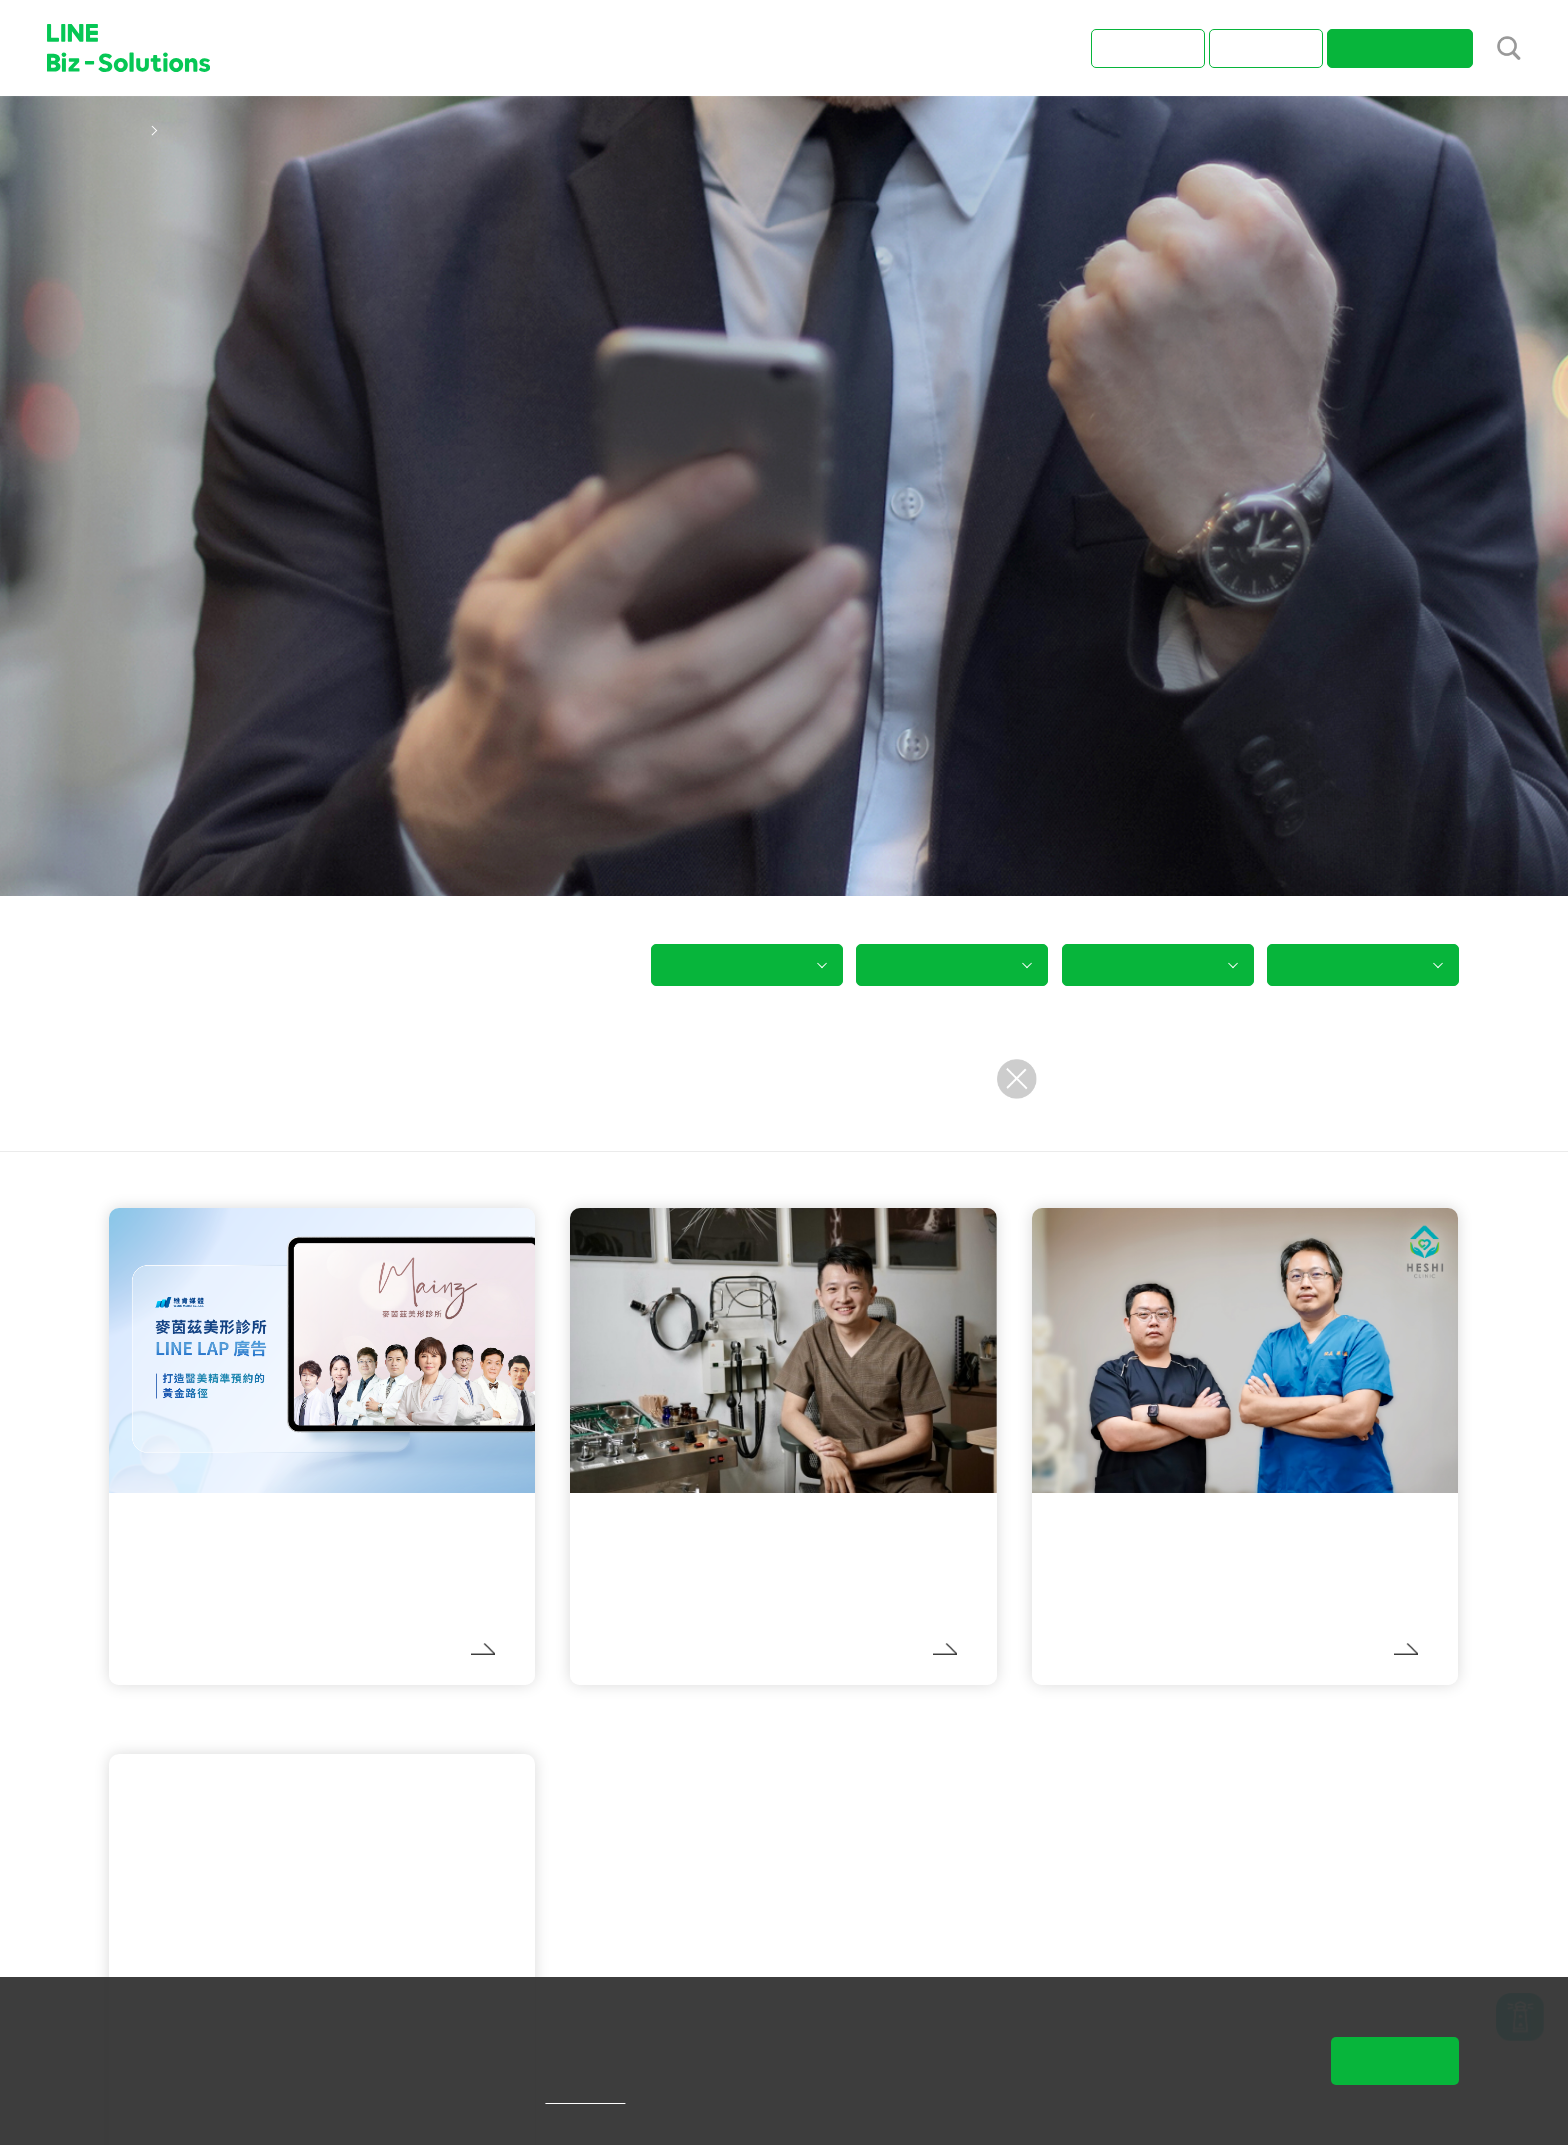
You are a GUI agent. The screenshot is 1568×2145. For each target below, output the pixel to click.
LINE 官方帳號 (198, 1714)
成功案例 (196, 129)
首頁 (125, 129)
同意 (1395, 2060)
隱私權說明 (615, 2096)
